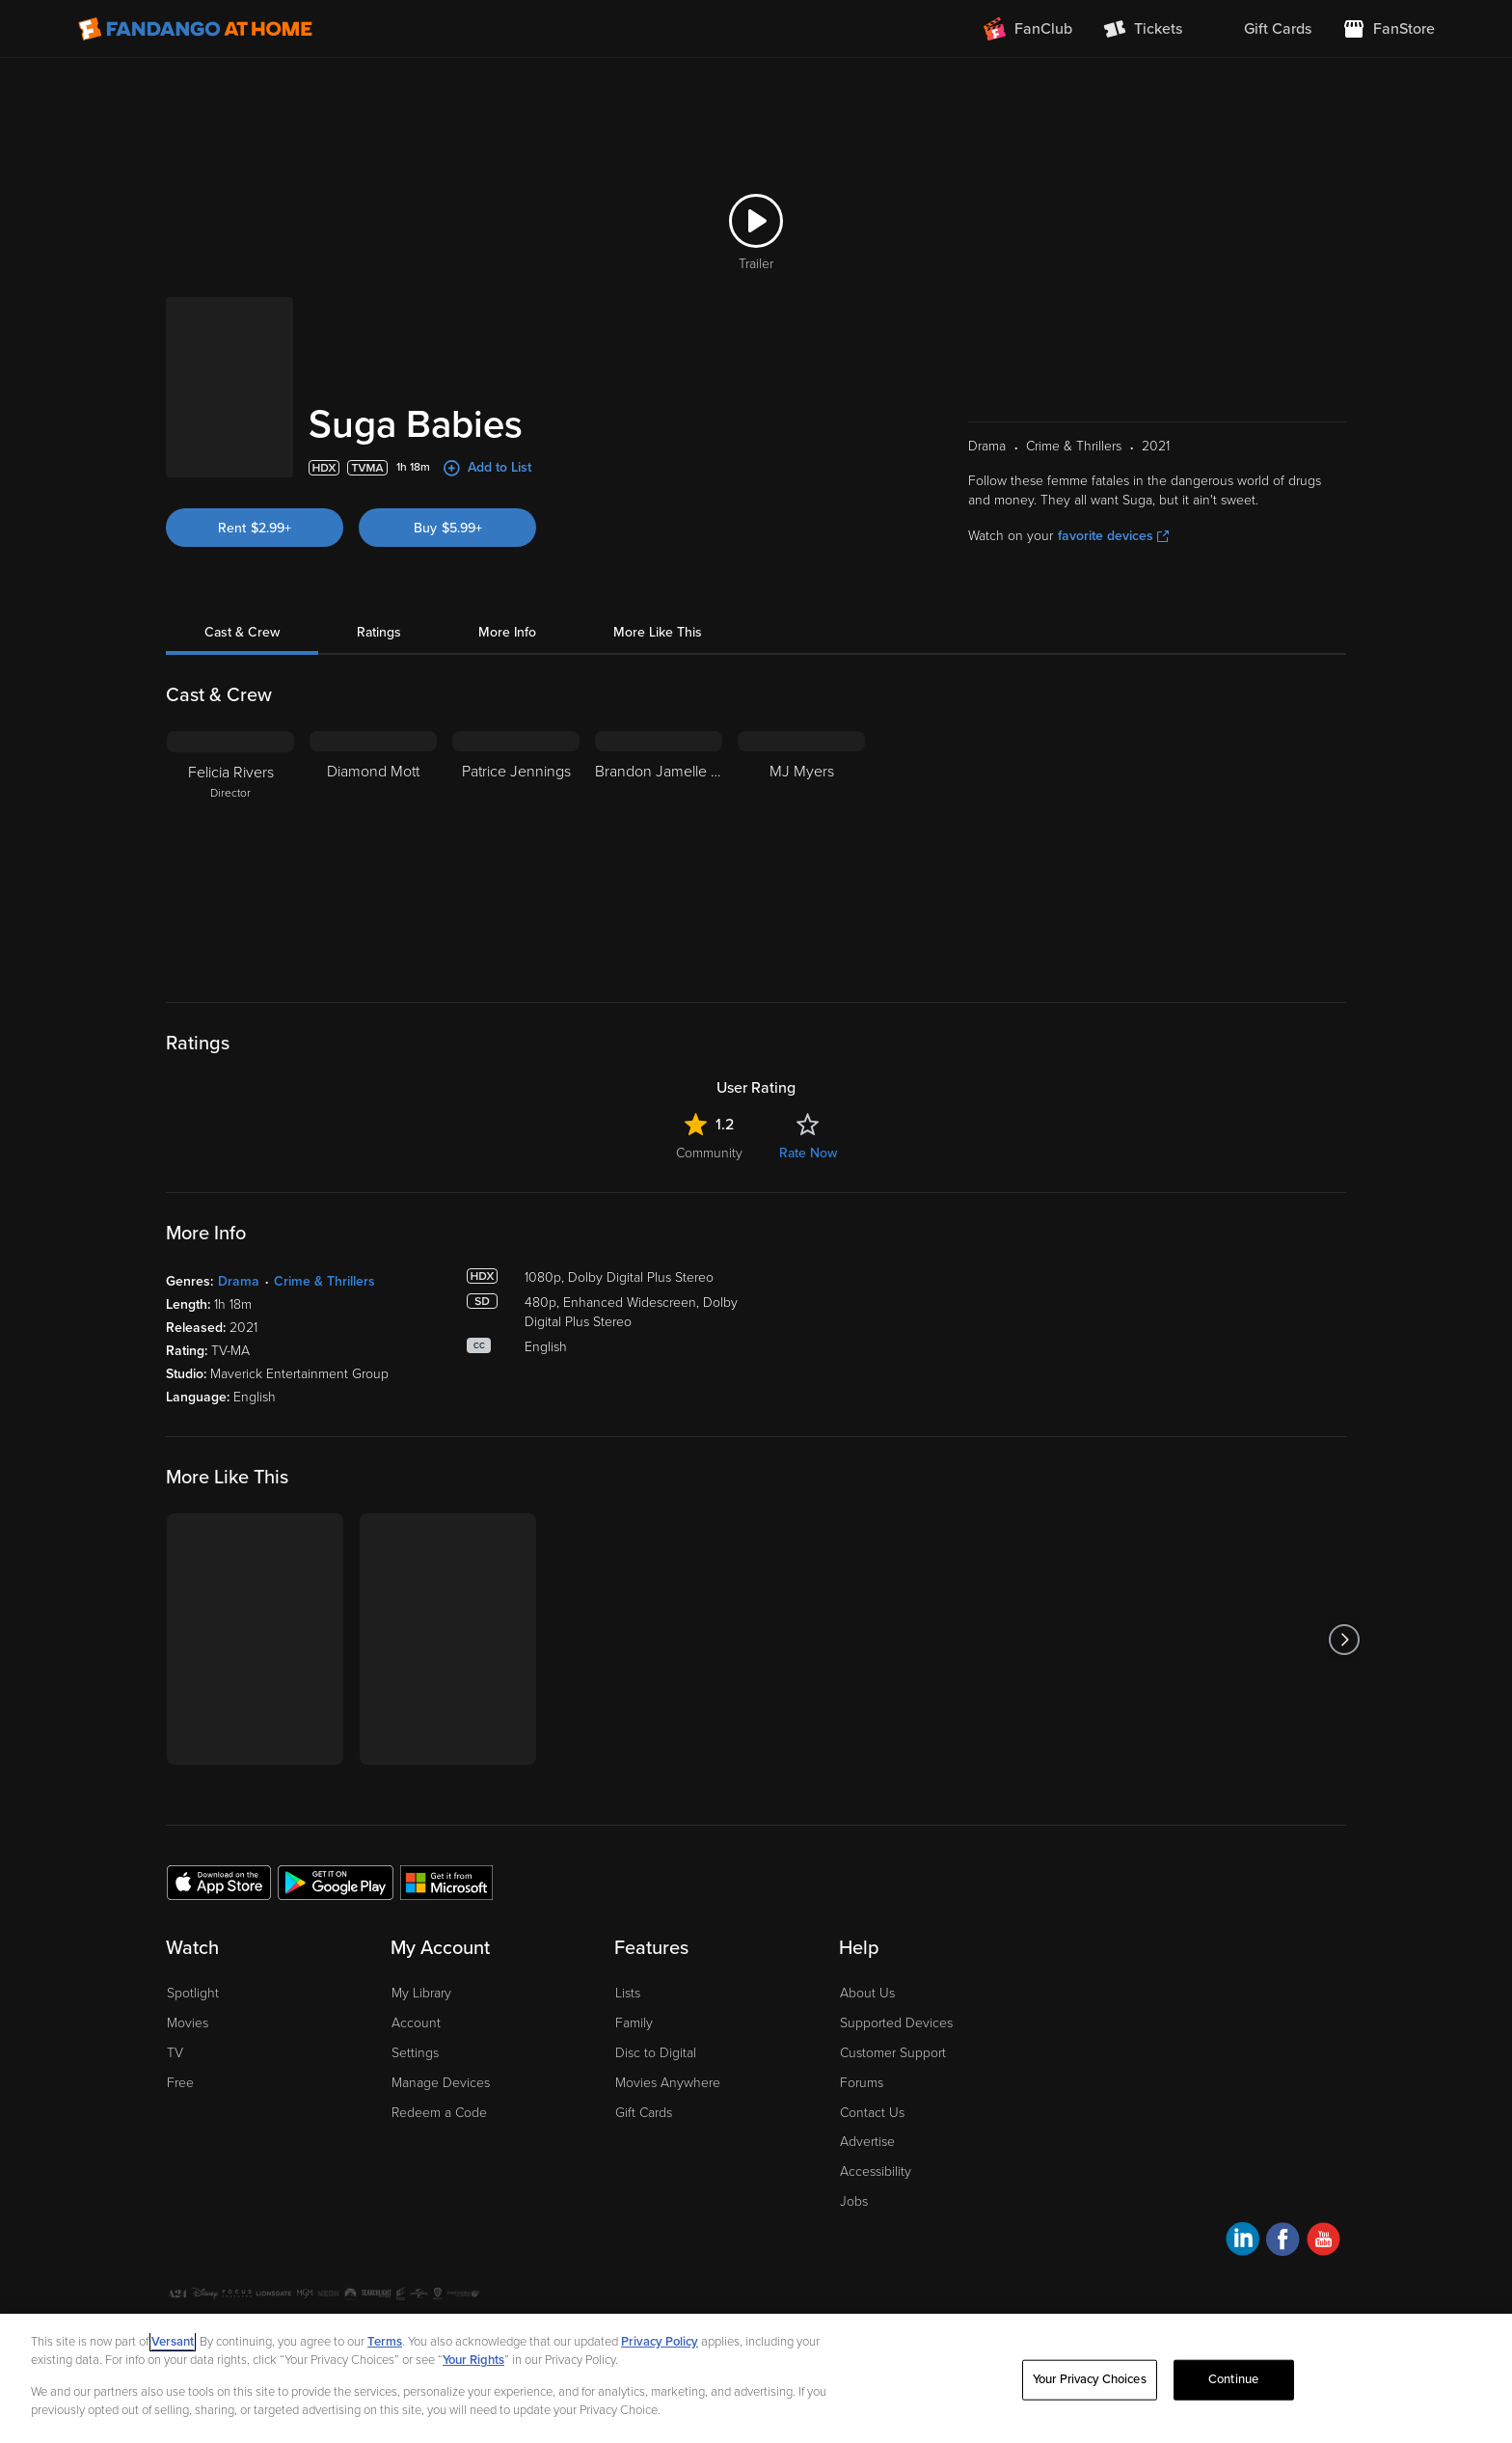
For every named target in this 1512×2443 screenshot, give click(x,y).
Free (180, 2083)
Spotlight (193, 1993)
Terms (384, 2341)
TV (175, 2053)
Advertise (867, 2141)
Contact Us (872, 2112)
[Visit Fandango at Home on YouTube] (1323, 2242)
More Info (507, 632)
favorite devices (1113, 536)
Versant (172, 2341)
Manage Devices (441, 2083)
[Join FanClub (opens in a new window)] (1028, 29)
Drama (238, 1281)
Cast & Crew (242, 632)
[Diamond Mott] (373, 851)
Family (634, 2023)
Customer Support (893, 2053)
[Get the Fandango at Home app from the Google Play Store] (335, 1881)
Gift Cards (643, 2112)
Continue (1233, 2379)
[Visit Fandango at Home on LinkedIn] (1242, 2242)
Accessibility (875, 2171)
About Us (867, 1993)
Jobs (854, 2201)
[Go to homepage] (195, 29)
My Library (421, 1993)
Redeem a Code (439, 2112)
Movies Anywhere (667, 2083)
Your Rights (473, 2360)
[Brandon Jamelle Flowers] (658, 851)
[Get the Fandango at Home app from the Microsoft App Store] (446, 1881)
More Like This (657, 632)
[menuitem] (1262, 29)
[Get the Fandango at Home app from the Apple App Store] (219, 1881)
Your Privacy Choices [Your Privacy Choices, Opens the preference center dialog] (1090, 2379)
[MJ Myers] (801, 851)
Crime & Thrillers (324, 1281)
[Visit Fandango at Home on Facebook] (1283, 2242)
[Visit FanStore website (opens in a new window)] (1388, 29)
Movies (187, 2023)
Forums (861, 2083)
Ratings (379, 632)
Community (709, 1153)
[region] (756, 2378)
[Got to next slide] (1344, 1639)
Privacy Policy (659, 2341)
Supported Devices (896, 2023)
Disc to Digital (655, 2053)
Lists (627, 1993)
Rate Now (808, 1153)
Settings (415, 2053)
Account (416, 2023)
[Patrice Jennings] (515, 851)
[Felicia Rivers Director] (230, 851)
